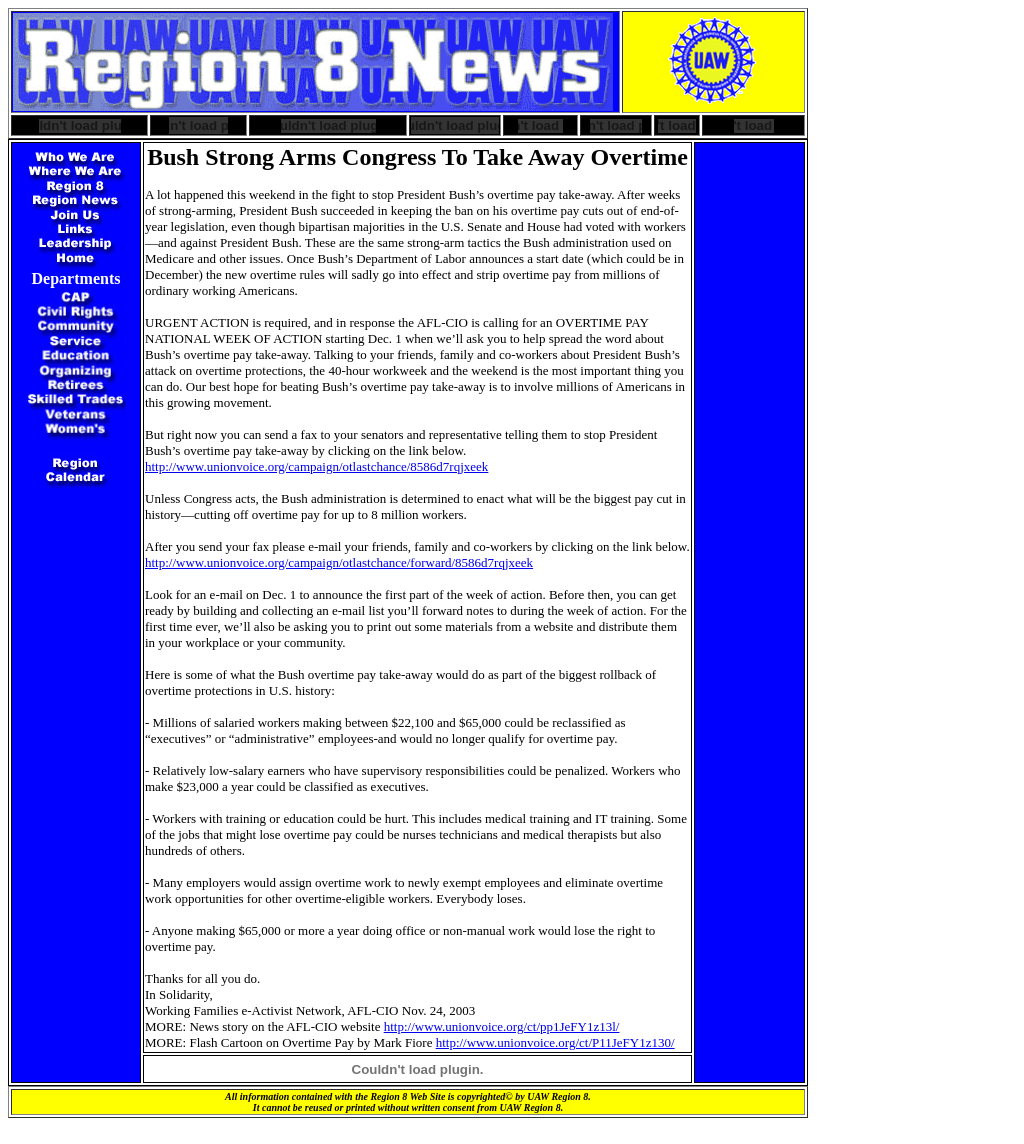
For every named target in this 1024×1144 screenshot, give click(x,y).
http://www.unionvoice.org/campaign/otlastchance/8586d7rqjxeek (316, 466)
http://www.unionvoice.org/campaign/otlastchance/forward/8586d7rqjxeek (339, 562)
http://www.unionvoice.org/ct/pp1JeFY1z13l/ (502, 1026)
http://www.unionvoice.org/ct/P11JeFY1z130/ (555, 1042)
